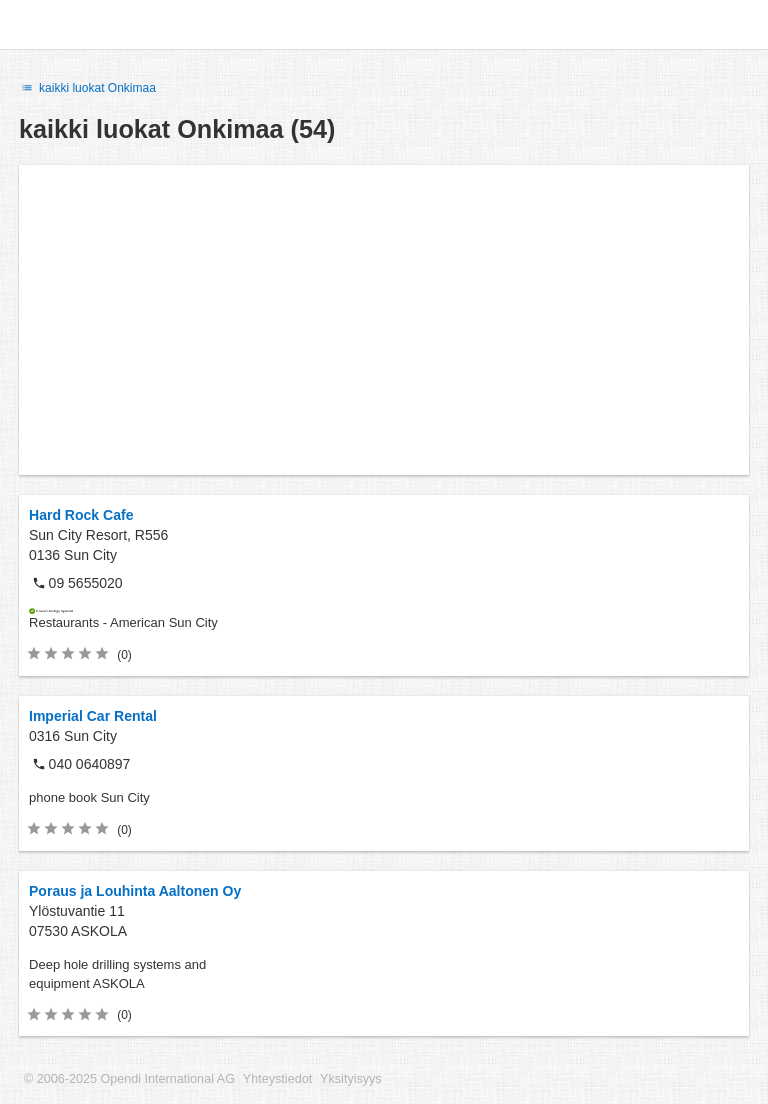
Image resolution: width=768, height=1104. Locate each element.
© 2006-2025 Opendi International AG (129, 1079)
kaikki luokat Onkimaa (87, 88)
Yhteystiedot (277, 1079)
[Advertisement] (384, 320)
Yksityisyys (351, 1079)
